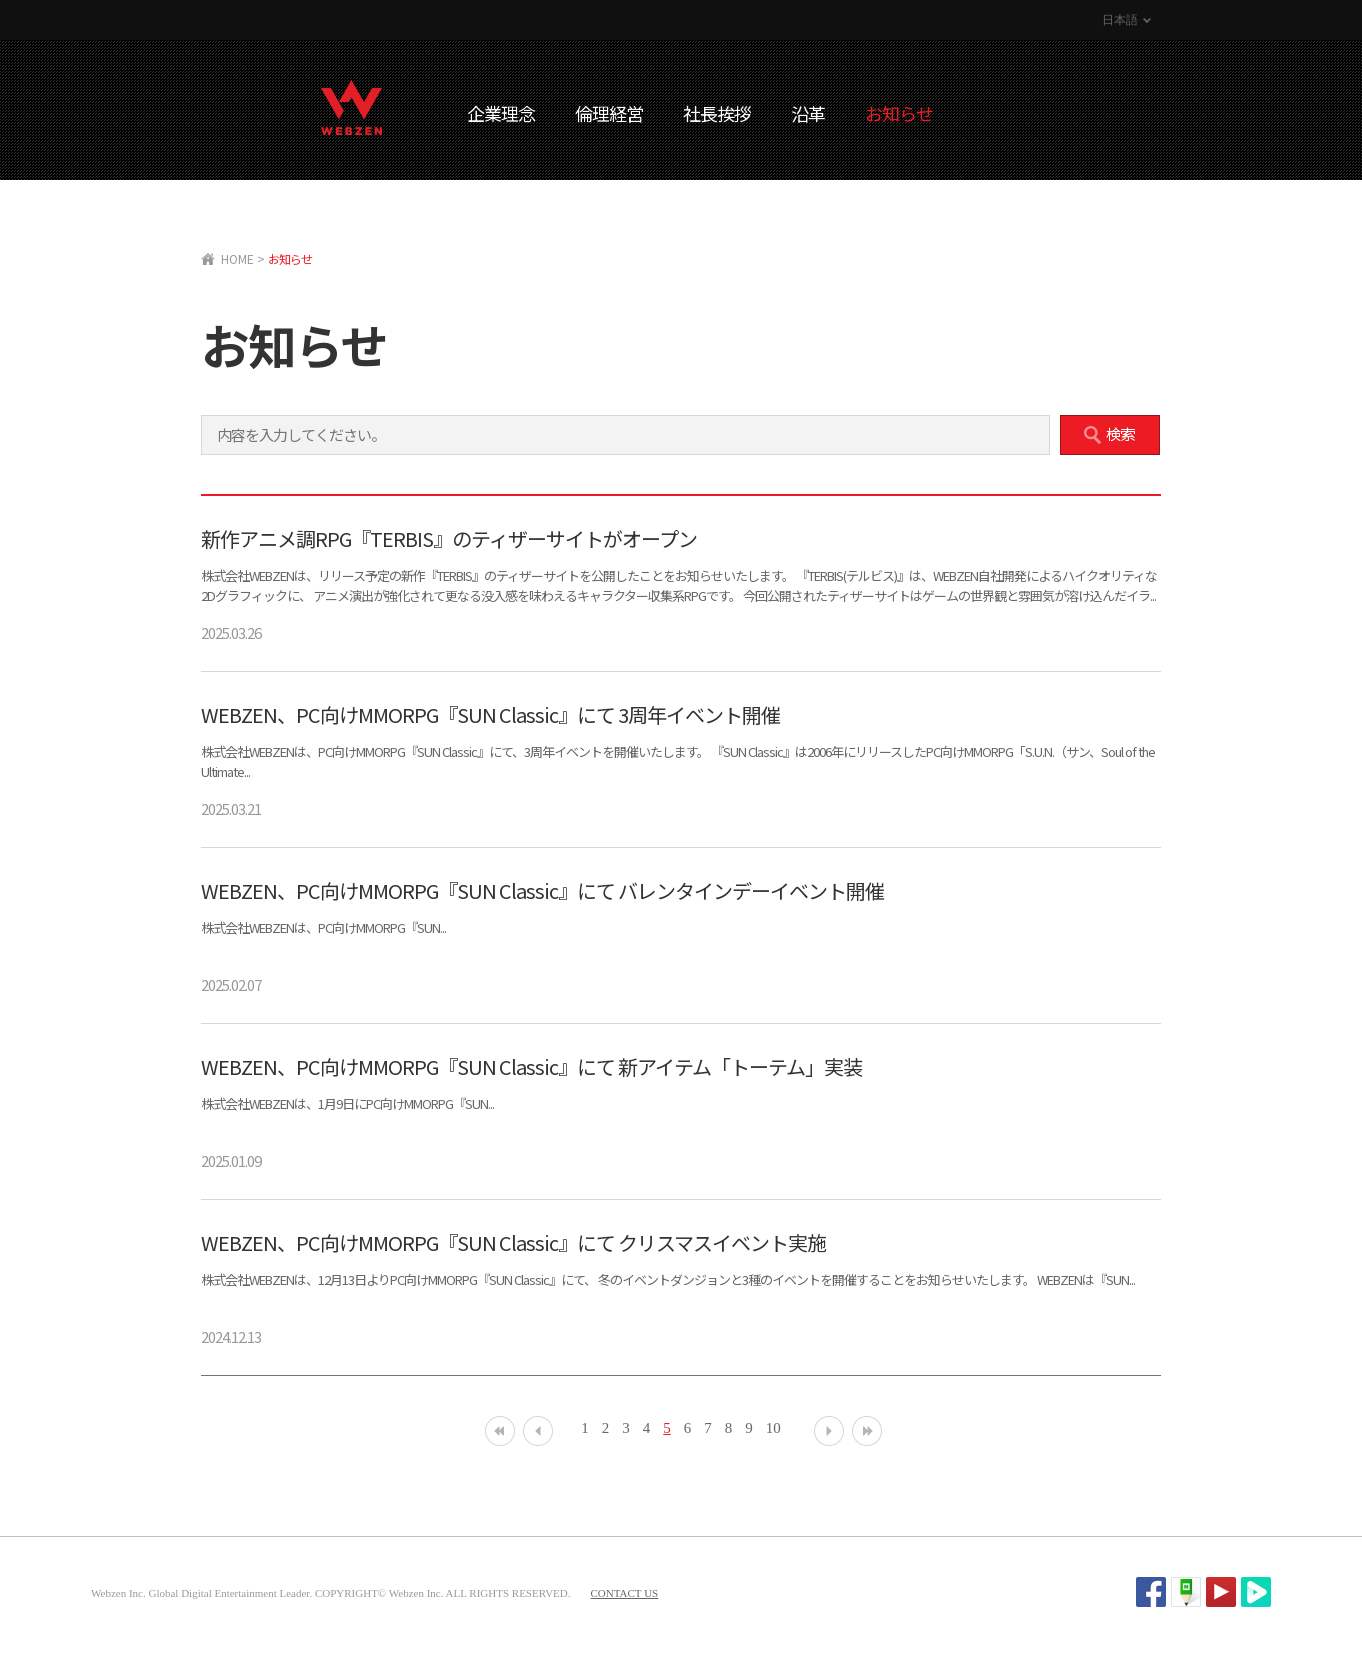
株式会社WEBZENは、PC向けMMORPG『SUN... (323, 927)
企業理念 (501, 113)
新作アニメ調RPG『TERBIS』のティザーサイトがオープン (449, 538)
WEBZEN (351, 107)
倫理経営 (609, 113)
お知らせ (899, 113)
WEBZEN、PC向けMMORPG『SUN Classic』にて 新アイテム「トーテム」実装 (531, 1066)
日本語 (1120, 20)
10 (773, 1428)
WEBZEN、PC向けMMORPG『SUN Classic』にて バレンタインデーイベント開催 (542, 890)
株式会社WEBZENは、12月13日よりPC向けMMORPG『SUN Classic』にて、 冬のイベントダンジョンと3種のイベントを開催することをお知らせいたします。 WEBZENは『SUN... (668, 1279)
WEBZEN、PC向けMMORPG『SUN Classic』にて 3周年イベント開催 (490, 714)
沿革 (808, 113)
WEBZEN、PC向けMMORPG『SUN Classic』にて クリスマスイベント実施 (513, 1242)
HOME (237, 258)
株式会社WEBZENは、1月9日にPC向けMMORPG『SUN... (347, 1103)
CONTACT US (625, 1593)
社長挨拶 (717, 113)
